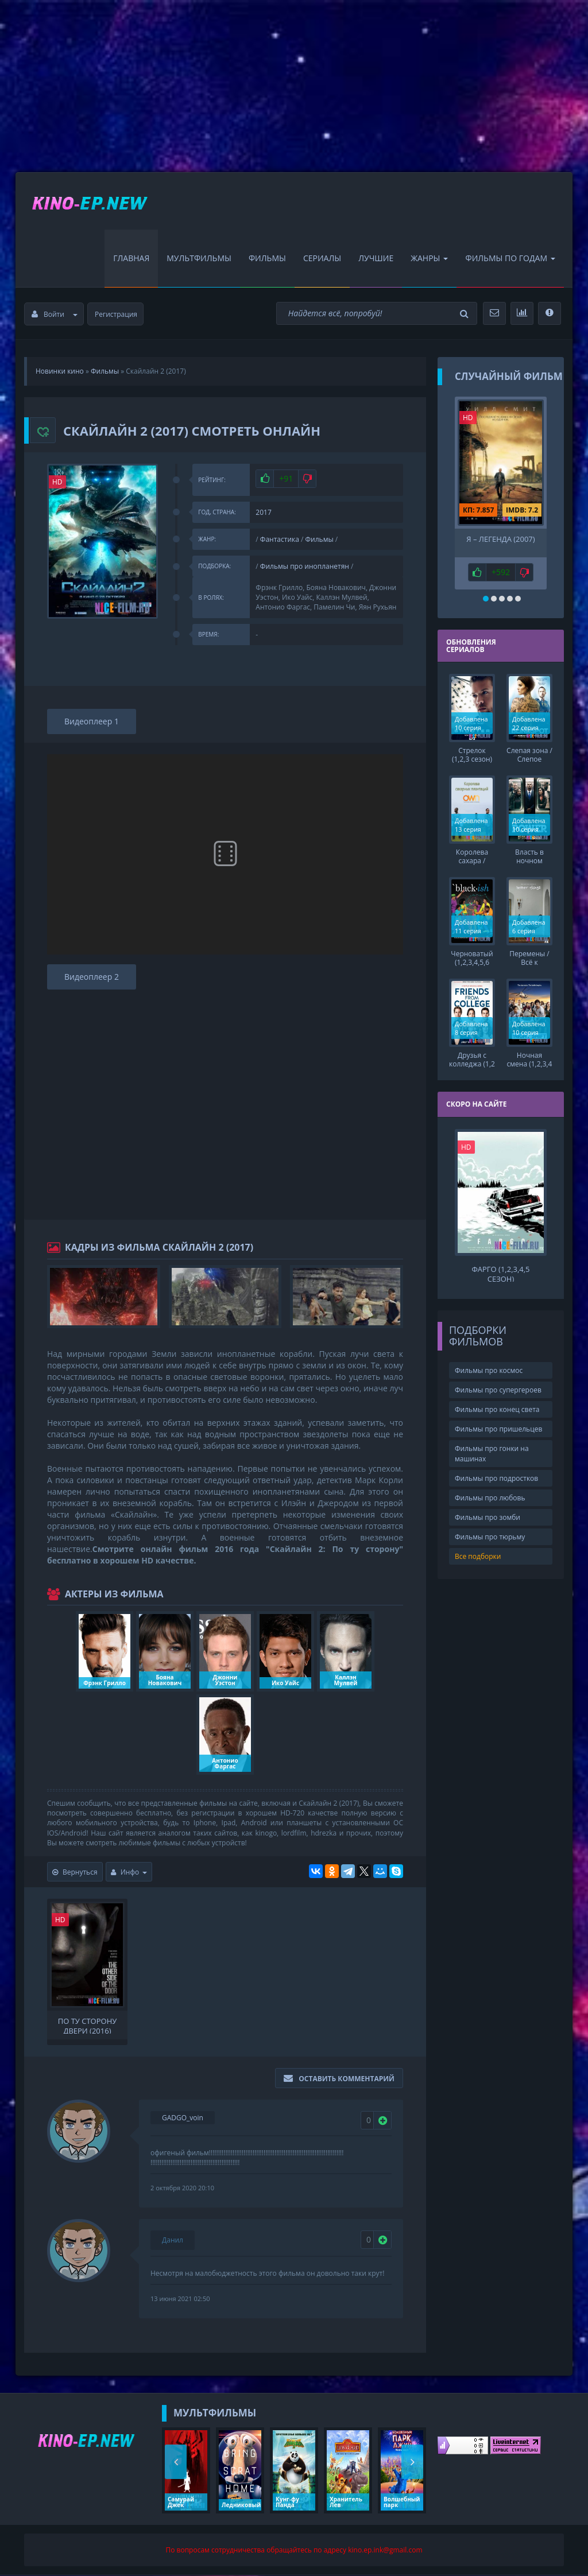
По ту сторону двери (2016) (87, 2025)
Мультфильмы (199, 258)
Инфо (129, 1872)
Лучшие (375, 258)
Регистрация (116, 315)
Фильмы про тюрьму (490, 1535)
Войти (55, 315)
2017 (263, 513)
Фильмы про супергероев (498, 1388)
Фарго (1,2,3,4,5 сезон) (500, 1271)
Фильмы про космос (489, 1369)
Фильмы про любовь (490, 1496)
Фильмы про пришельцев (498, 1427)
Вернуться (75, 1872)
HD (57, 482)
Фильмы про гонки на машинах (492, 1451)
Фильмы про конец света (497, 1408)
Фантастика (279, 540)
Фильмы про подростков (496, 1476)
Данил (172, 2240)
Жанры (429, 258)
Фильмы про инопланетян (304, 567)
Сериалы (322, 258)
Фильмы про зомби (487, 1515)
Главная (131, 258)
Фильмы (267, 258)
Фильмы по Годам (510, 258)
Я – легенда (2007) (500, 540)
